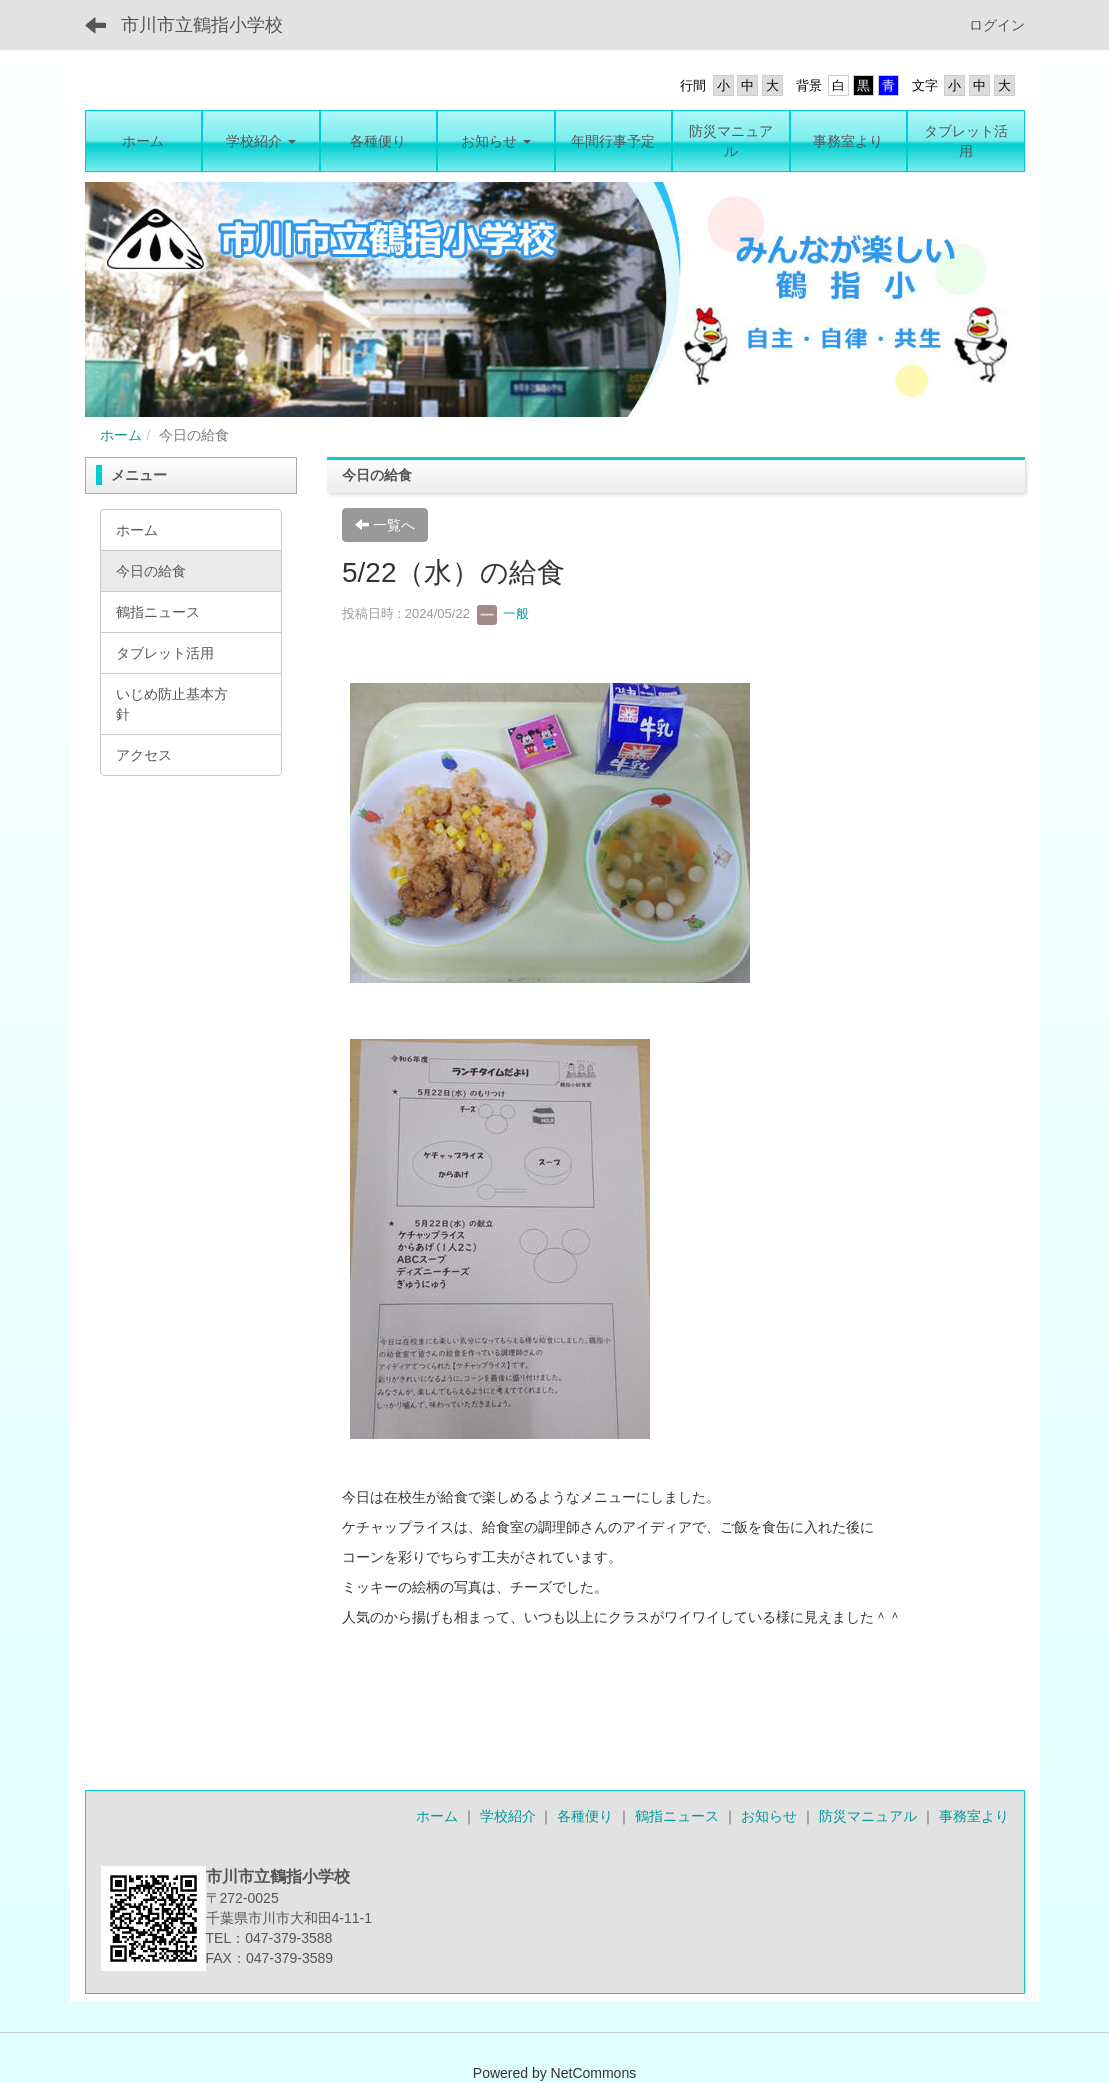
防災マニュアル (868, 1816)
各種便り (585, 1816)
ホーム (121, 435)
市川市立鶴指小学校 (202, 25)
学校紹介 (508, 1816)
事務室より (974, 1816)
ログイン (997, 25)
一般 (503, 613)
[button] (261, 141)
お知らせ (769, 1816)
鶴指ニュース (677, 1816)
